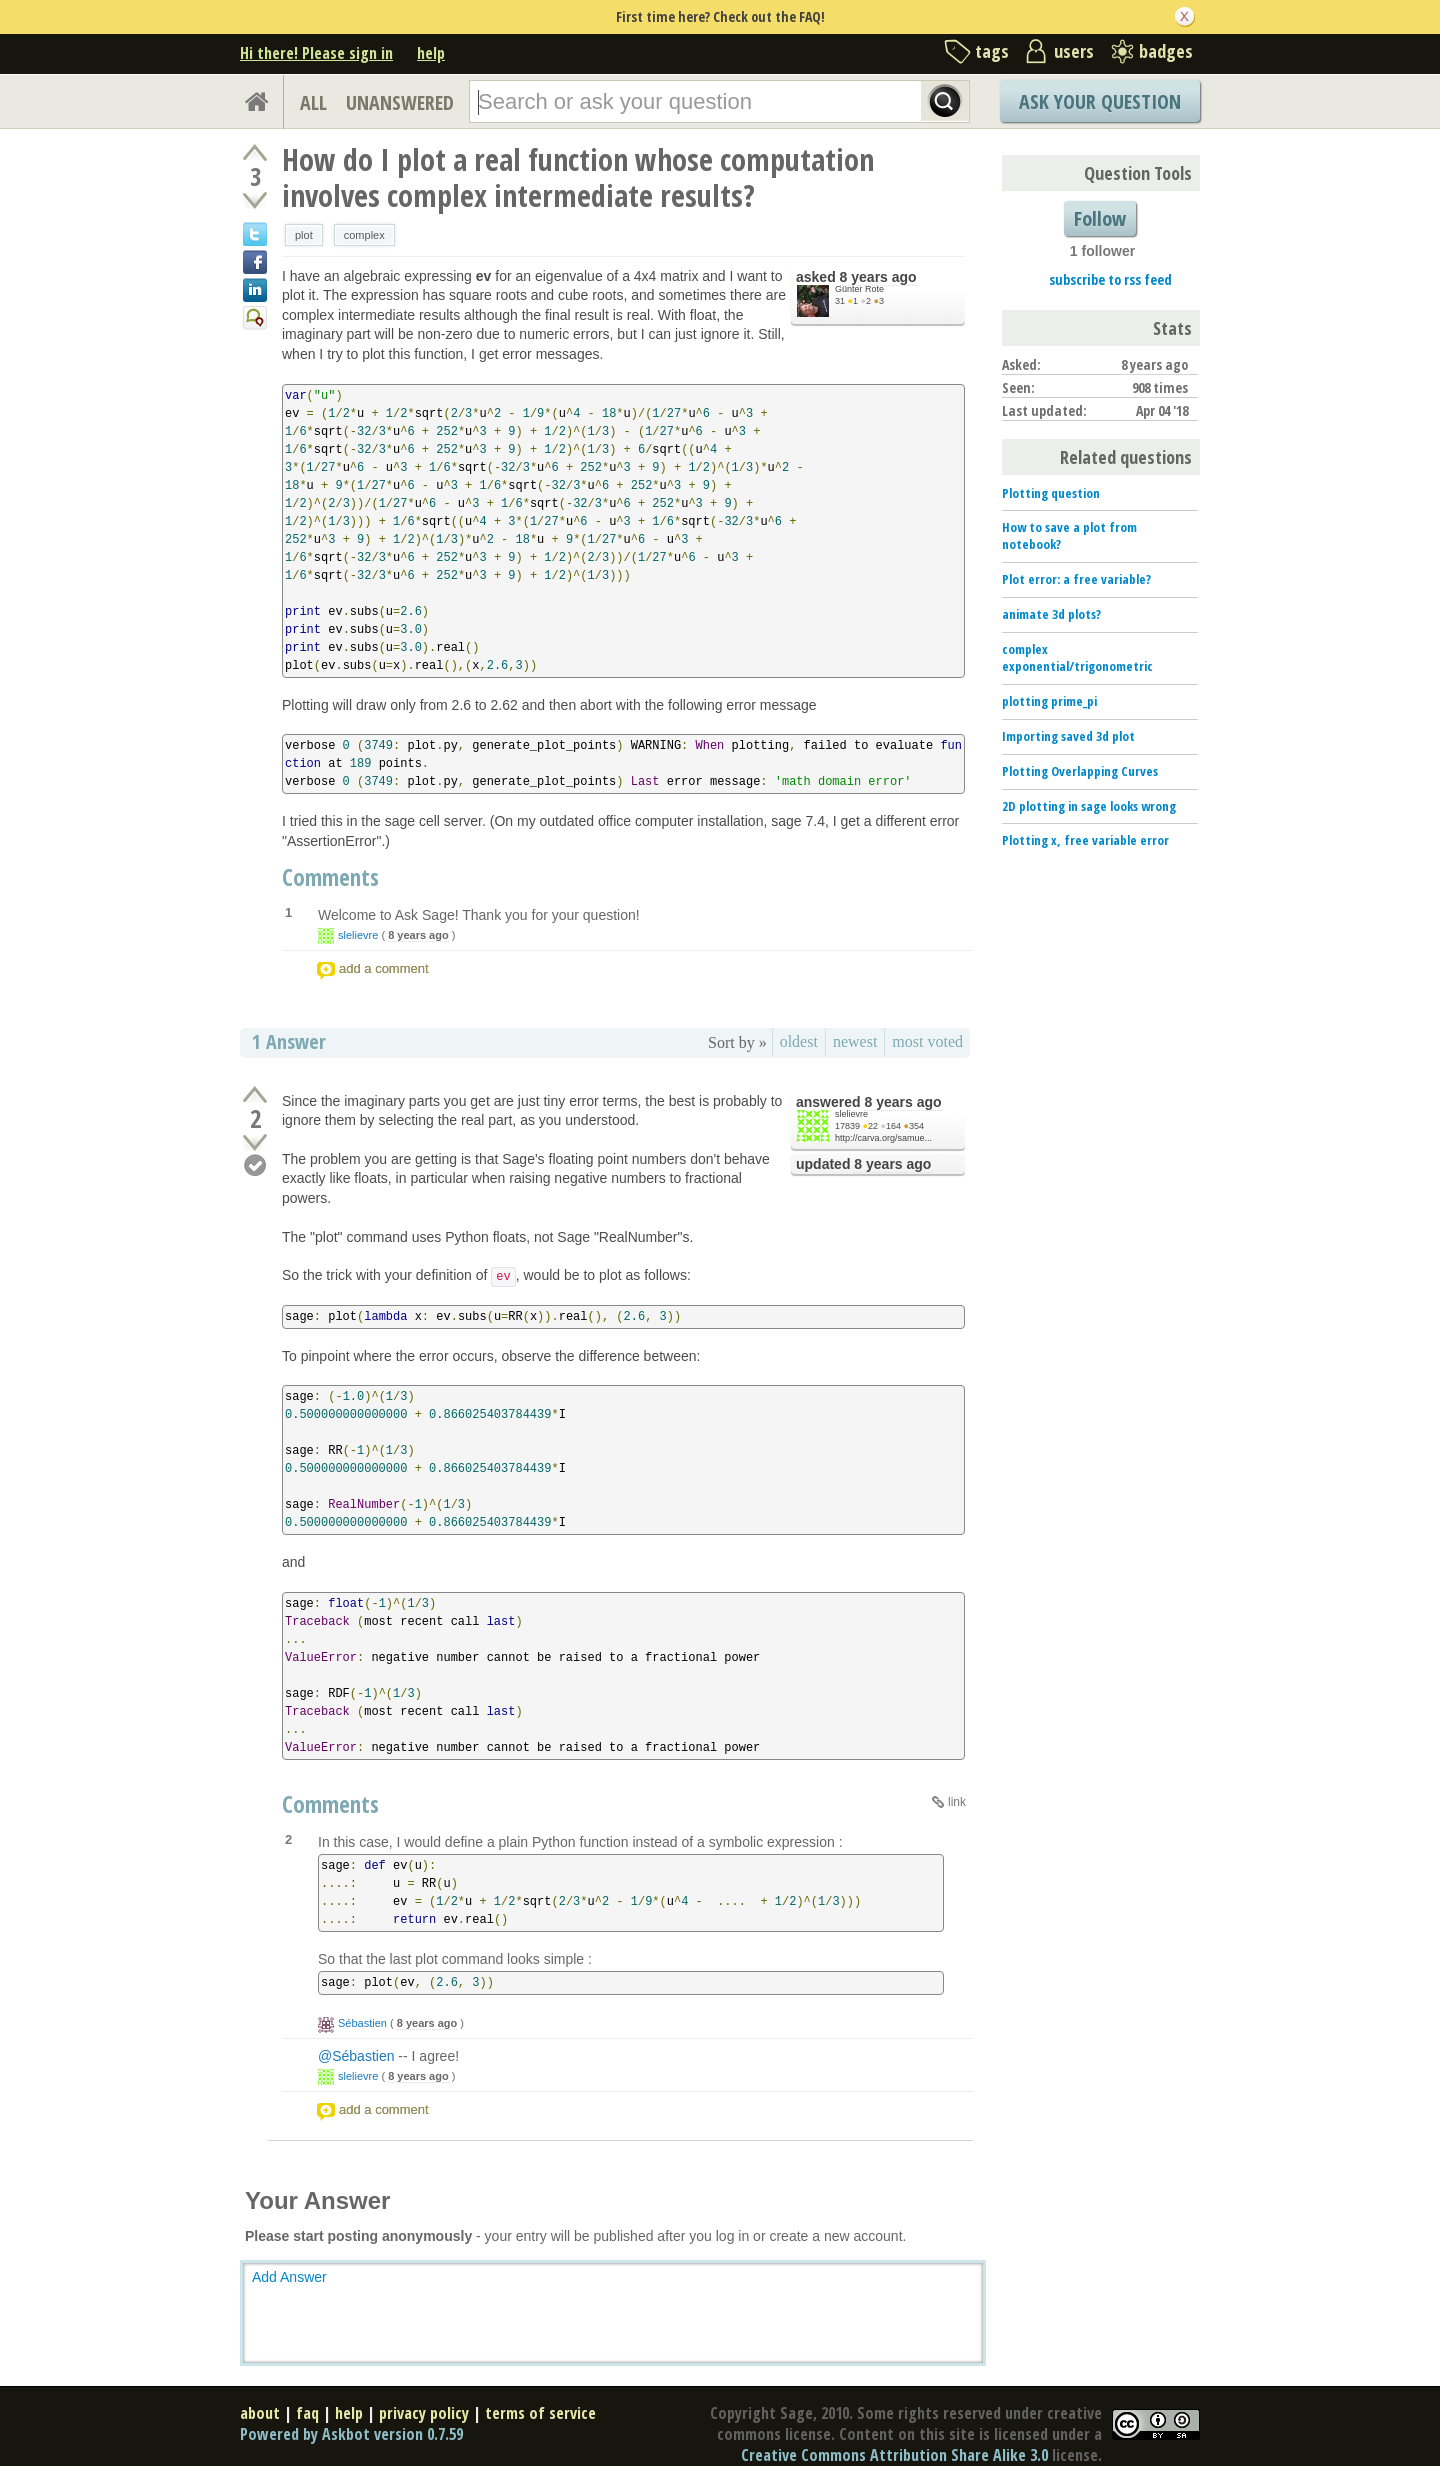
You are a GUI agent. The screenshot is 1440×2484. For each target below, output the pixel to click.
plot (304, 235)
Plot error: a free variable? (1076, 579)
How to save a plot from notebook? (1069, 535)
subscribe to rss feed (1110, 279)
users (1074, 51)
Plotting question (1051, 493)
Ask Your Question (1100, 101)
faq (307, 2413)
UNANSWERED (400, 102)
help (431, 53)
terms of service (540, 2413)
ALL (313, 102)
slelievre (358, 935)
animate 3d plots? (1051, 614)
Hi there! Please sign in (316, 53)
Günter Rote (859, 289)
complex (364, 235)
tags (992, 51)
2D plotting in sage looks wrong (1089, 806)
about (260, 2413)
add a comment (384, 968)
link (957, 1802)
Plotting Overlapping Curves (1080, 771)
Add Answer (289, 2277)
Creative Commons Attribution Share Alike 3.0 (894, 2455)
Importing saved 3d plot (1068, 736)
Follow (1100, 218)
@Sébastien (356, 2056)
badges (1166, 51)
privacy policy (424, 2413)
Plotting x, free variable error (1085, 840)
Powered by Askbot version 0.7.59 (351, 2434)
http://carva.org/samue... (883, 1138)
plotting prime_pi (1049, 701)
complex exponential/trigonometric (1077, 657)
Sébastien (362, 2023)
